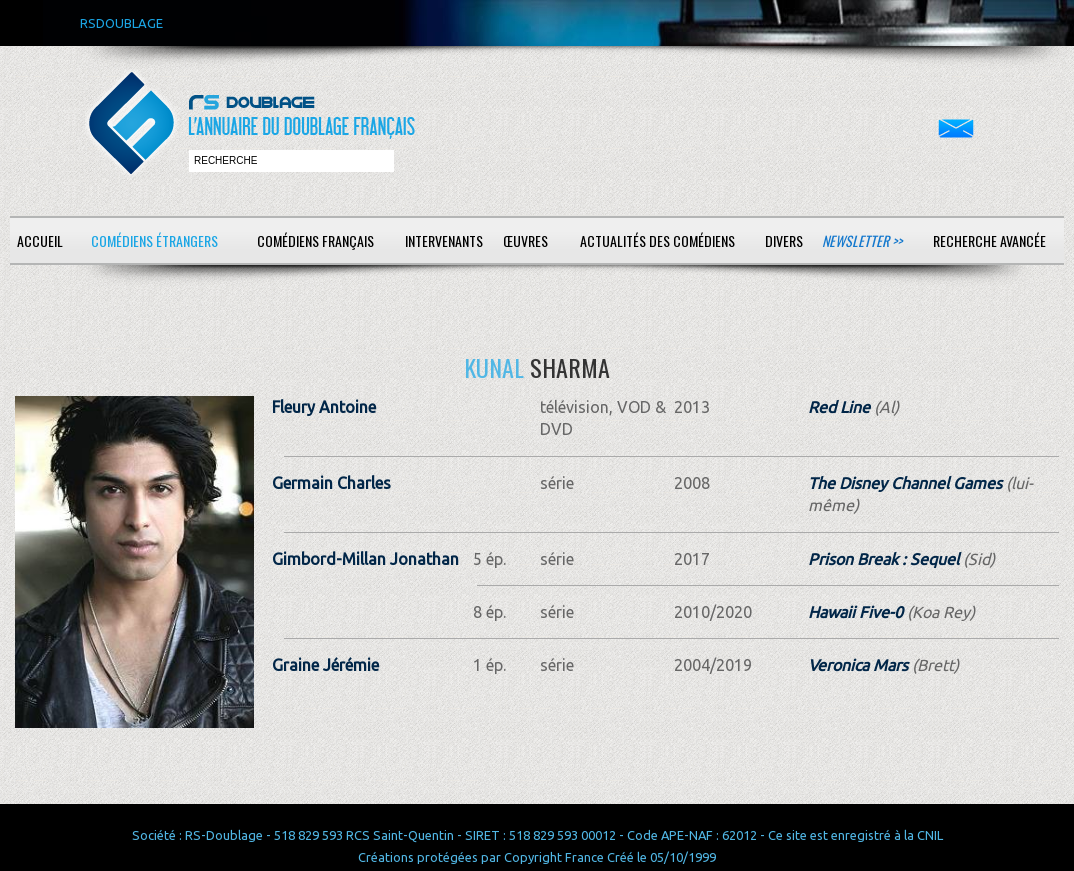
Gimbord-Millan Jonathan (365, 559)
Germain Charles (331, 483)
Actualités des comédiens (657, 240)
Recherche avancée (989, 240)
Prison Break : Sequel (883, 559)
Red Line (839, 407)
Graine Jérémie (325, 665)
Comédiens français (315, 240)
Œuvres (525, 240)
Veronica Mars (858, 665)
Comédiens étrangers (154, 240)
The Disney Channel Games (905, 483)
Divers (784, 240)
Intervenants (444, 240)
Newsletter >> (862, 240)
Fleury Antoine (324, 407)
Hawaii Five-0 (855, 612)
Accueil (40, 240)
